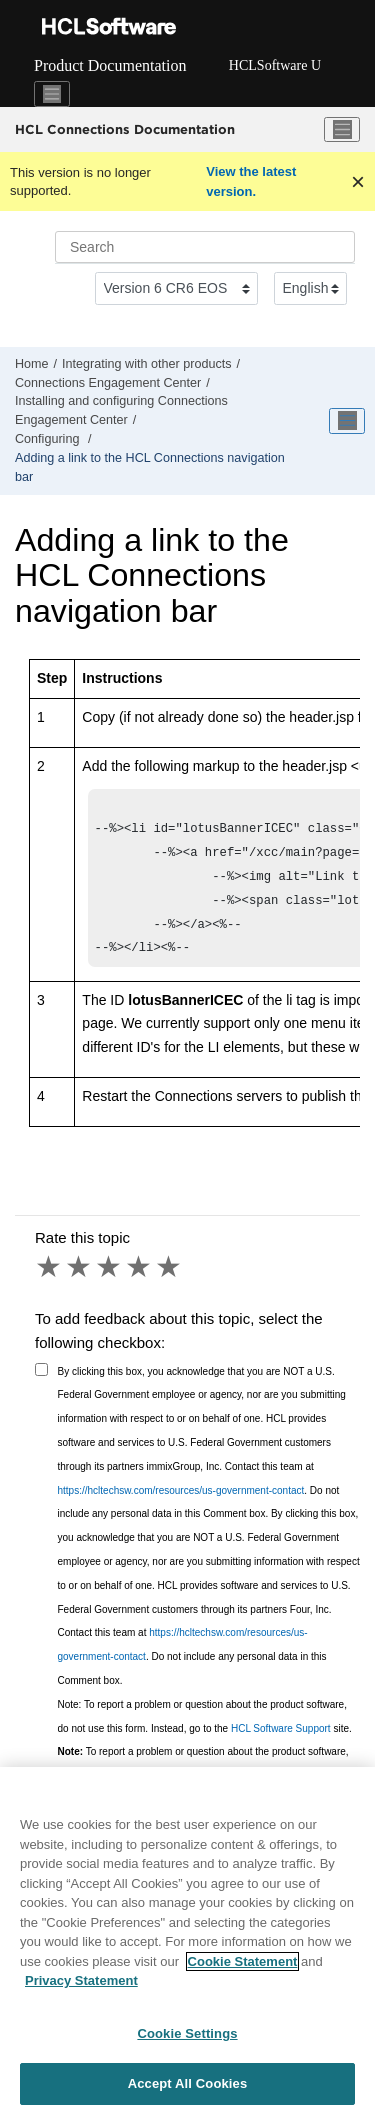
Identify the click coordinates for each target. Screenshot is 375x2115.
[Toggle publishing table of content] (347, 421)
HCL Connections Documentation (125, 129)
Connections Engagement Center (108, 383)
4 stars (140, 1281)
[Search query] (205, 247)
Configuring (49, 439)
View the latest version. (251, 181)
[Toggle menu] (342, 130)
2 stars (80, 1281)
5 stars (170, 1281)
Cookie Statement (243, 1965)
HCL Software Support (281, 1742)
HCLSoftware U (275, 65)
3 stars (110, 1281)
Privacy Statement (81, 1985)
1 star (50, 1281)
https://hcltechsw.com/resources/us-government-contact (181, 1504)
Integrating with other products (146, 364)
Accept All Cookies (188, 2088)
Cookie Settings (187, 2037)
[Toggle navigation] (52, 94)
